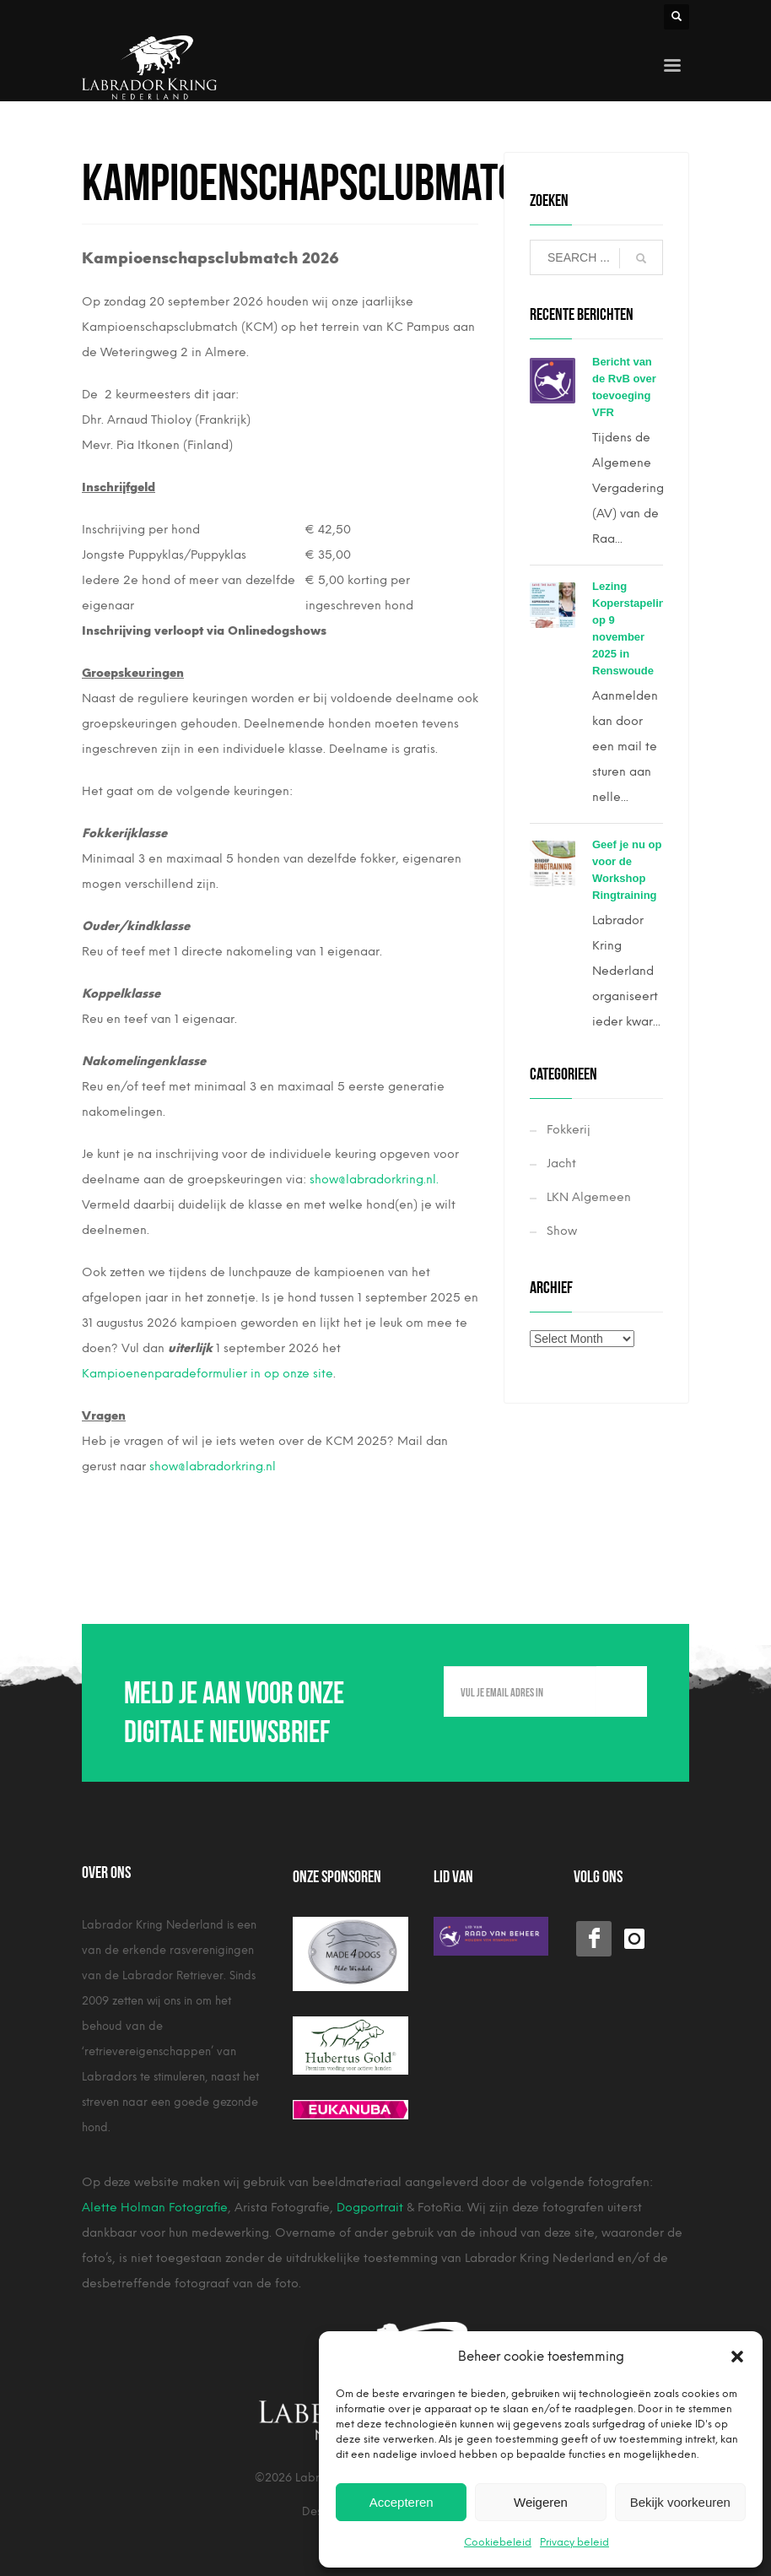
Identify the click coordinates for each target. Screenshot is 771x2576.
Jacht (561, 1163)
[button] (737, 2356)
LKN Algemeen (589, 1197)
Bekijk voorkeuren (680, 2502)
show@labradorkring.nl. (374, 1179)
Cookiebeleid (497, 2542)
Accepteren (401, 2502)
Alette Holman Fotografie (155, 2207)
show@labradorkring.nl (212, 1466)
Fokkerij (568, 1130)
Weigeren (541, 2502)
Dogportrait (370, 2207)
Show (562, 1231)
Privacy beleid (574, 2542)
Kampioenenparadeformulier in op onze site (207, 1373)
